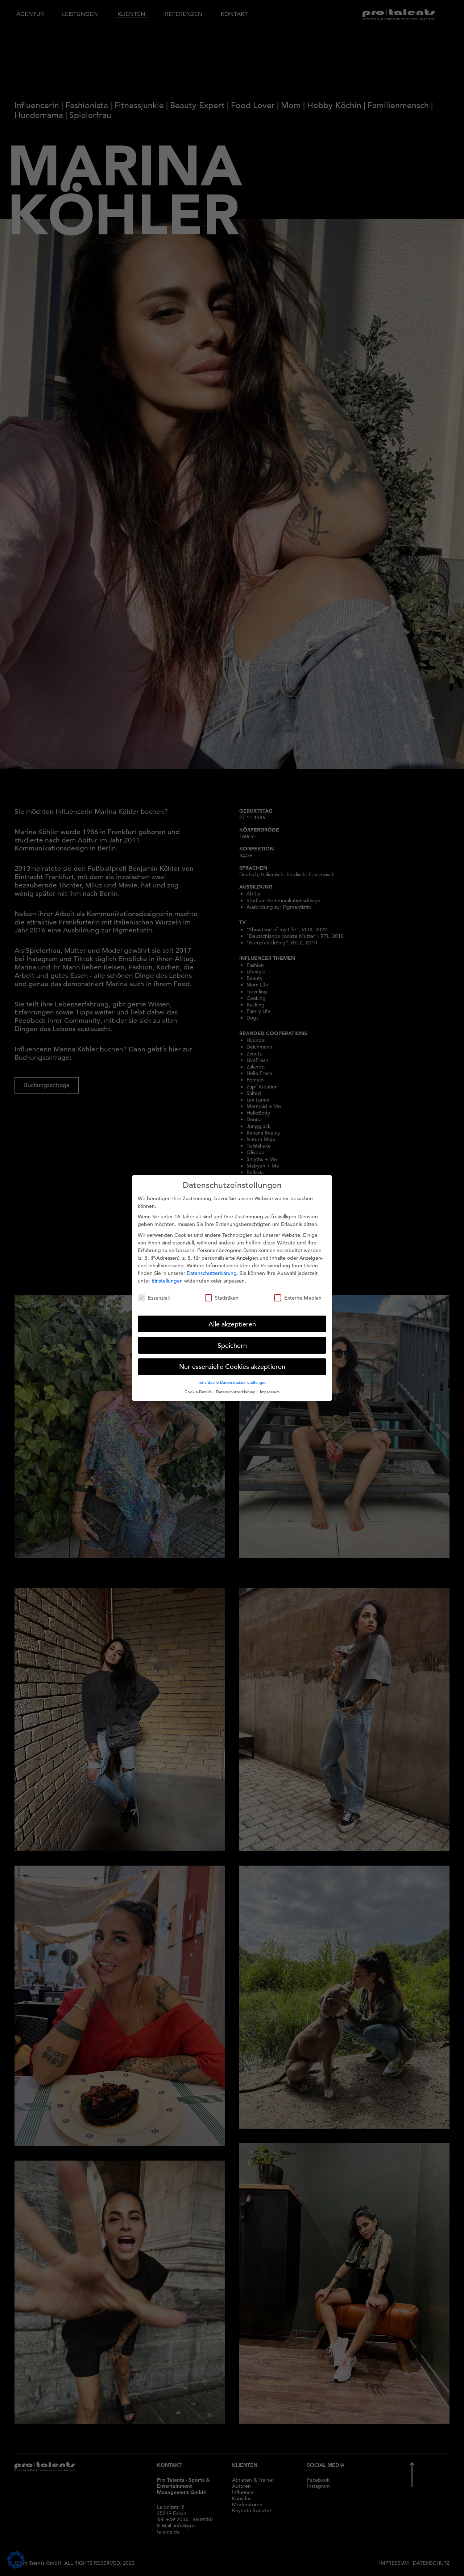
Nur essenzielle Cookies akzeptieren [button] (232, 1359)
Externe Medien (298, 1290)
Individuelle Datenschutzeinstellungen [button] (232, 1374)
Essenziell (154, 1290)
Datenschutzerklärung (212, 1265)
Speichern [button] (232, 1337)
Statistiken (222, 1290)
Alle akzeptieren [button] (232, 1316)
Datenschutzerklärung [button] (236, 1384)
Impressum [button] (269, 1384)
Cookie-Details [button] (199, 1384)
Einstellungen (167, 1273)
